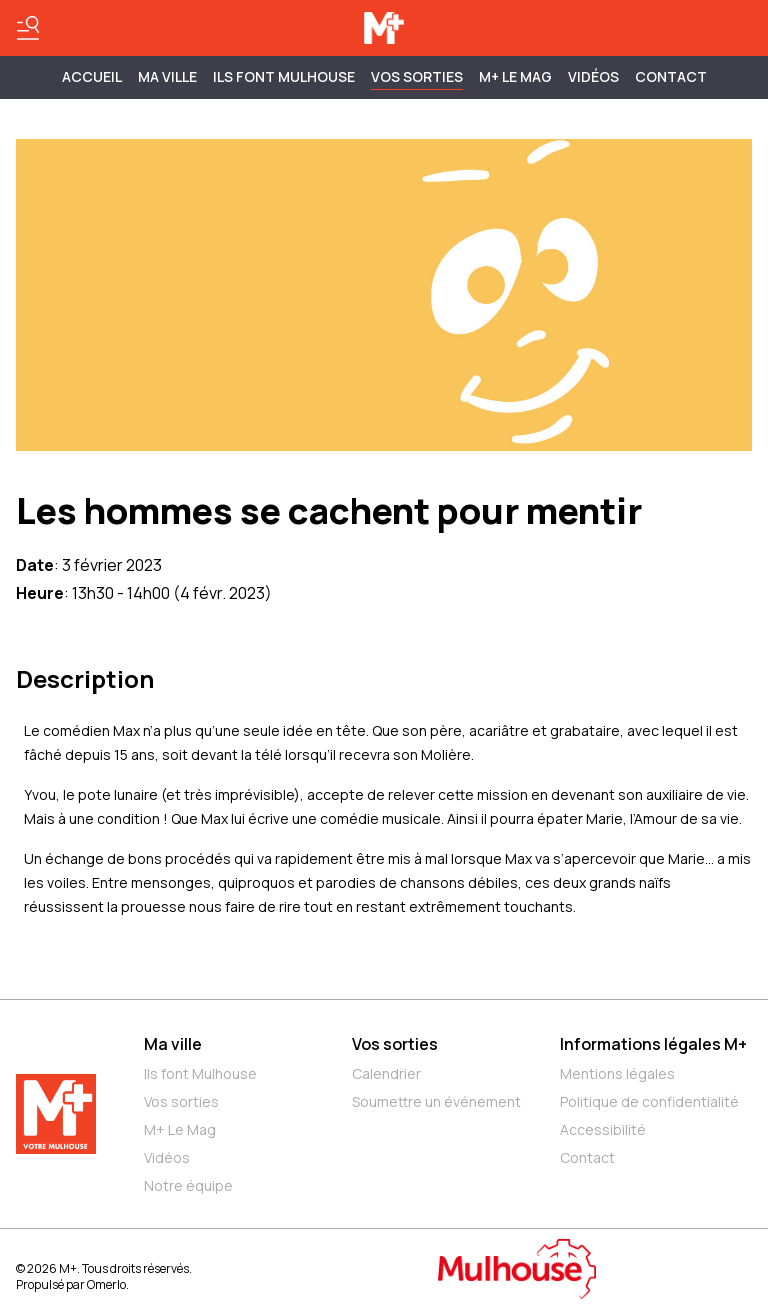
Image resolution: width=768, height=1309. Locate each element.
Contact (671, 76)
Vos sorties (417, 76)
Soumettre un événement (436, 1101)
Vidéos (593, 76)
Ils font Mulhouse (200, 1073)
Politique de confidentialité (649, 1101)
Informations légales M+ (653, 1044)
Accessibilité (603, 1129)
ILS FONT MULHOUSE (284, 76)
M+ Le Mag (515, 76)
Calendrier (386, 1073)
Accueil (92, 76)
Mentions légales (617, 1073)
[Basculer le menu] (28, 28)
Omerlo (106, 1284)
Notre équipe (188, 1185)
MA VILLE (167, 76)
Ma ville (173, 1044)
